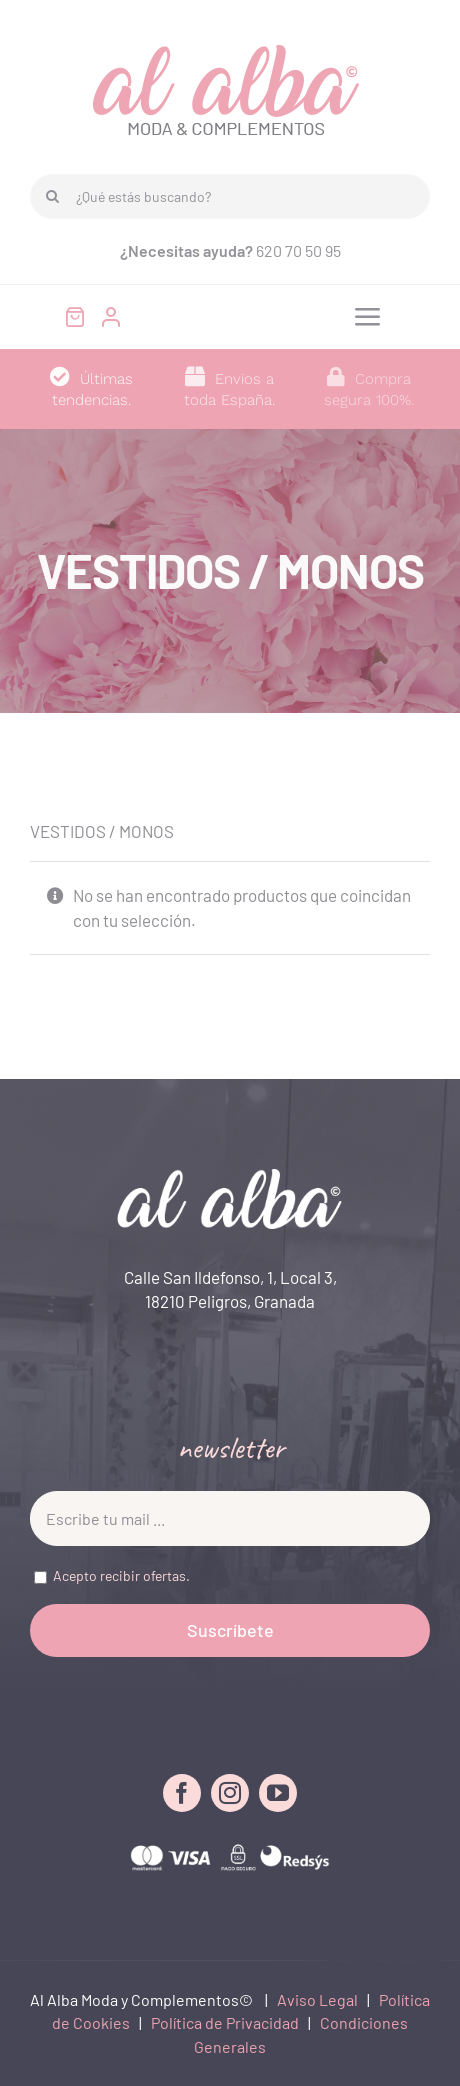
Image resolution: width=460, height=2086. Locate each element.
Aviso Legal (317, 1999)
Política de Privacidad (225, 2022)
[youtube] (278, 1793)
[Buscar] (52, 196)
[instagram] (230, 1793)
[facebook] (182, 1793)
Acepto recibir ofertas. (121, 1575)
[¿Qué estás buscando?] (230, 196)
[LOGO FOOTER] (230, 1177)
